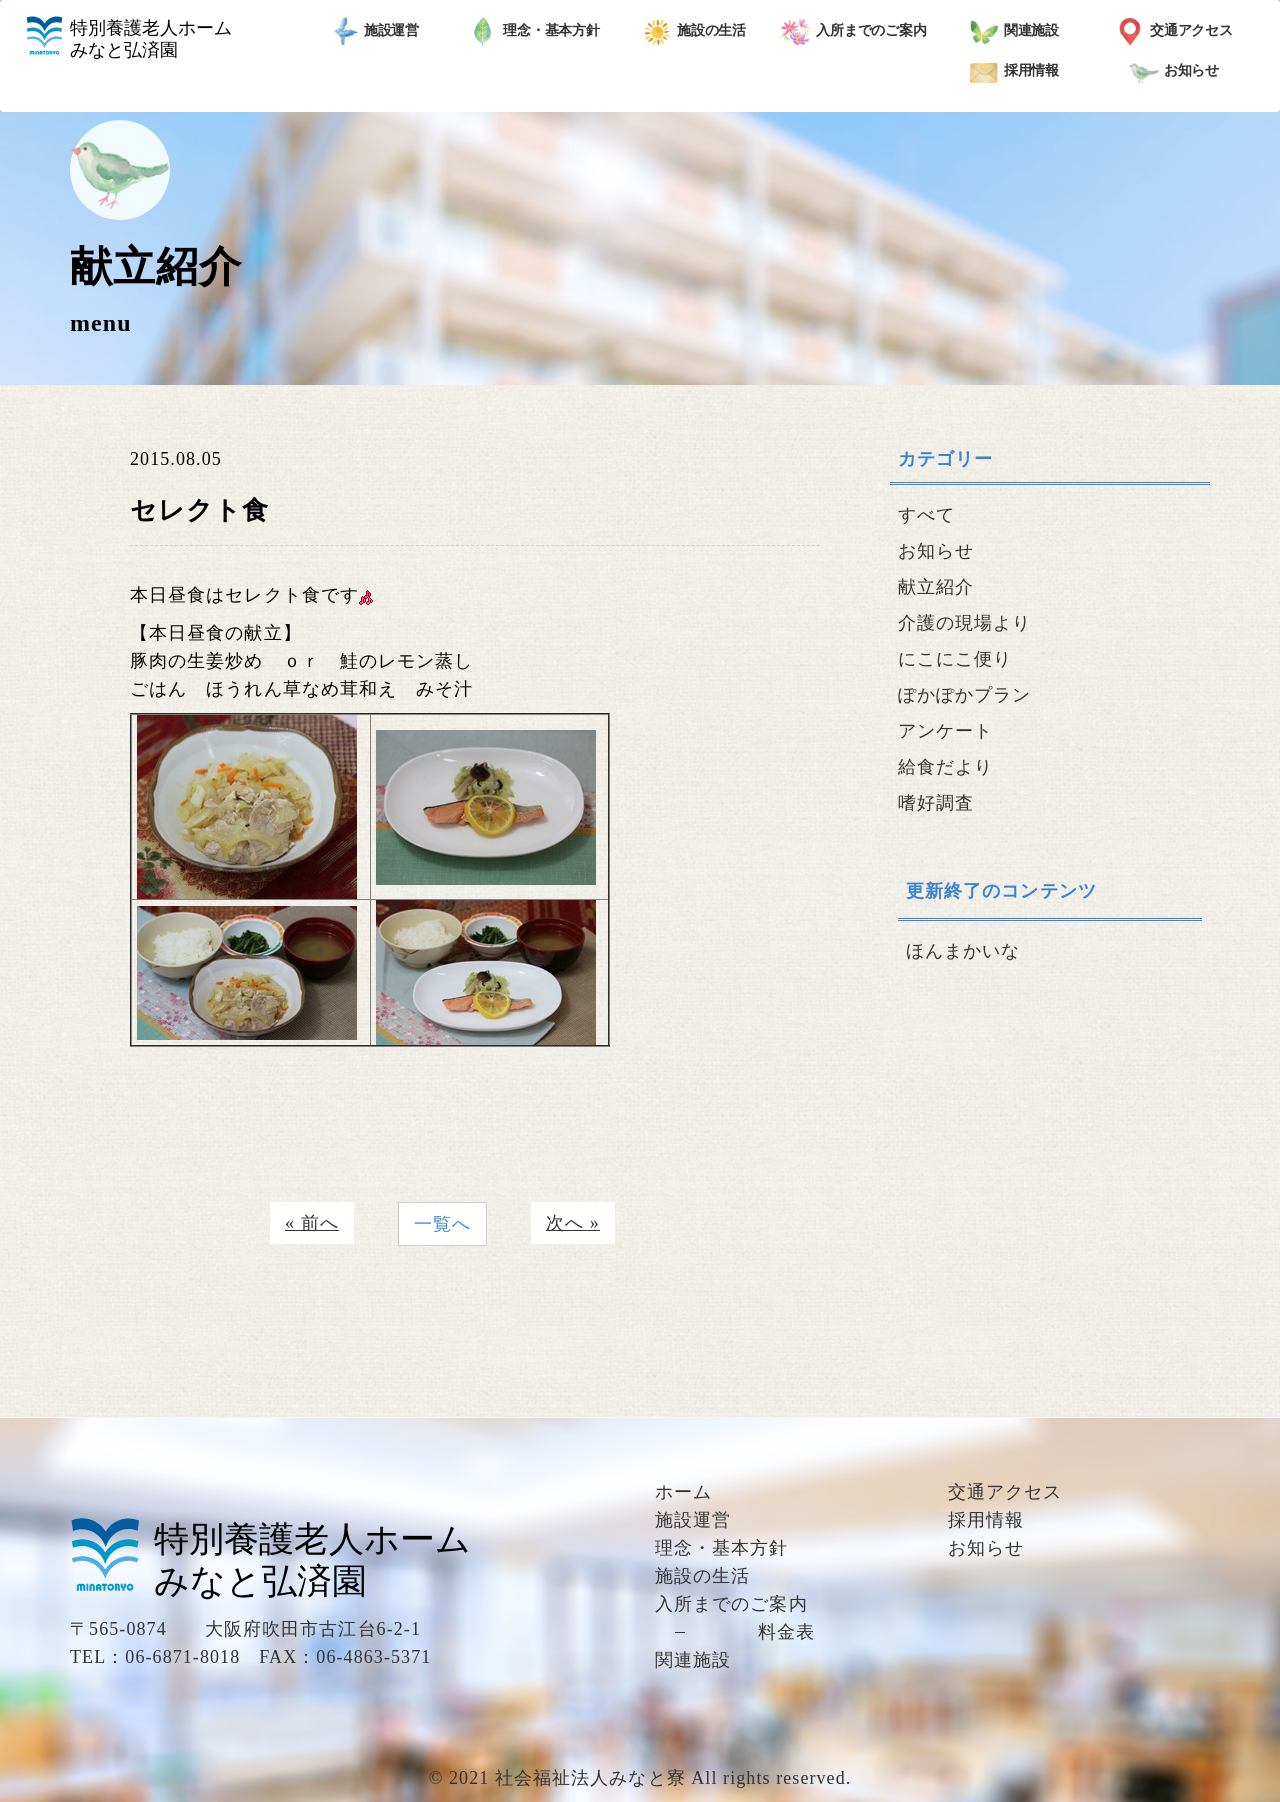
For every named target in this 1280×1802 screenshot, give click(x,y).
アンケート (945, 731)
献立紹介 (936, 587)
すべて (926, 515)
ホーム (683, 1492)
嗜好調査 (936, 803)
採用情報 (1014, 72)
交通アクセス (1174, 32)
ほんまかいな (963, 951)
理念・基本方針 (534, 32)
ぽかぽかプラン (965, 695)
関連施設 (1014, 32)
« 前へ (312, 1223)
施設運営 (374, 32)
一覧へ (442, 1224)
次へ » (573, 1223)
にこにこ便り (955, 659)
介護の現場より (965, 623)
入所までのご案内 (854, 32)
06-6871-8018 (182, 1657)
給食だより (945, 767)
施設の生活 (694, 32)
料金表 (786, 1632)
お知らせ (1174, 72)
